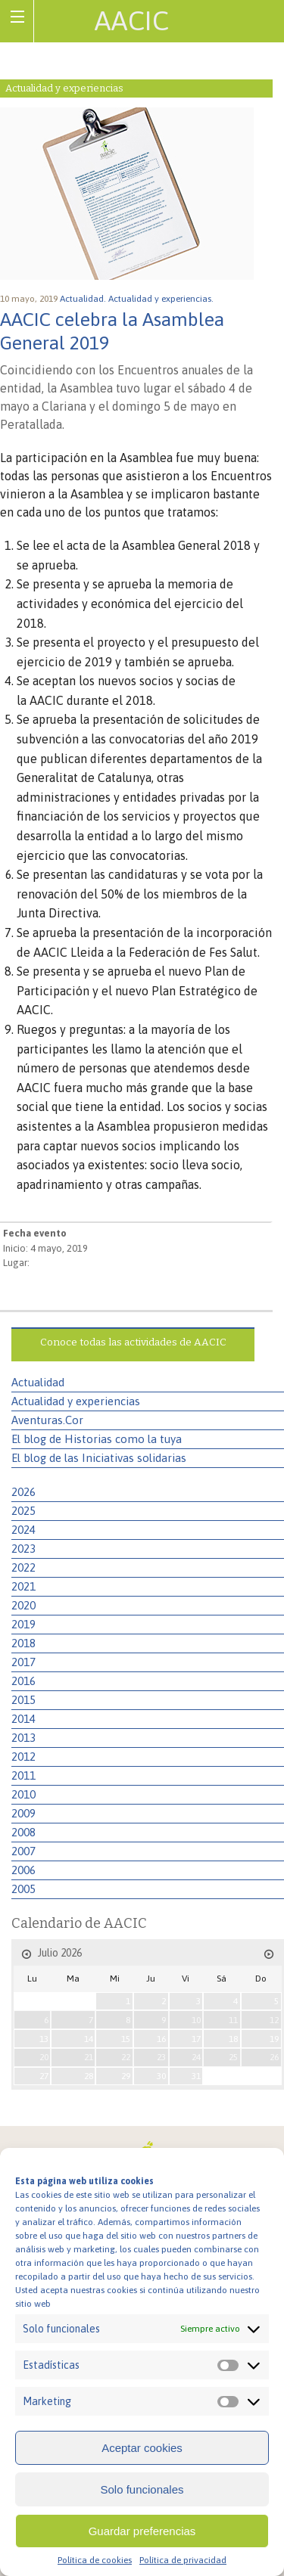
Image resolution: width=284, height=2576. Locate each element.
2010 (23, 1794)
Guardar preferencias (142, 2531)
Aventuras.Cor (47, 1420)
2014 (23, 1718)
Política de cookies (95, 2560)
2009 (23, 1813)
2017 (23, 1662)
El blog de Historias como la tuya (96, 1438)
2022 (23, 1567)
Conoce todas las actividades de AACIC (133, 1342)
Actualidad (37, 1382)
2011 (23, 1775)
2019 (23, 1624)
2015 (23, 1699)
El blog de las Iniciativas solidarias (98, 1457)
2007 (23, 1851)
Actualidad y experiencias (75, 1401)
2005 (23, 1888)
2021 (23, 1586)
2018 (23, 1643)
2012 (23, 1756)
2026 (23, 1491)
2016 (23, 1680)
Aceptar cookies (142, 2447)
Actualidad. (84, 298)
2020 (23, 1605)
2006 (23, 1870)
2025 (23, 1510)
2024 (23, 1529)
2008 (23, 1832)
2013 (23, 1737)
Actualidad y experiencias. (162, 298)
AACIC (132, 20)
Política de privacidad (182, 2560)
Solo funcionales (141, 2489)
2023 (23, 1548)
